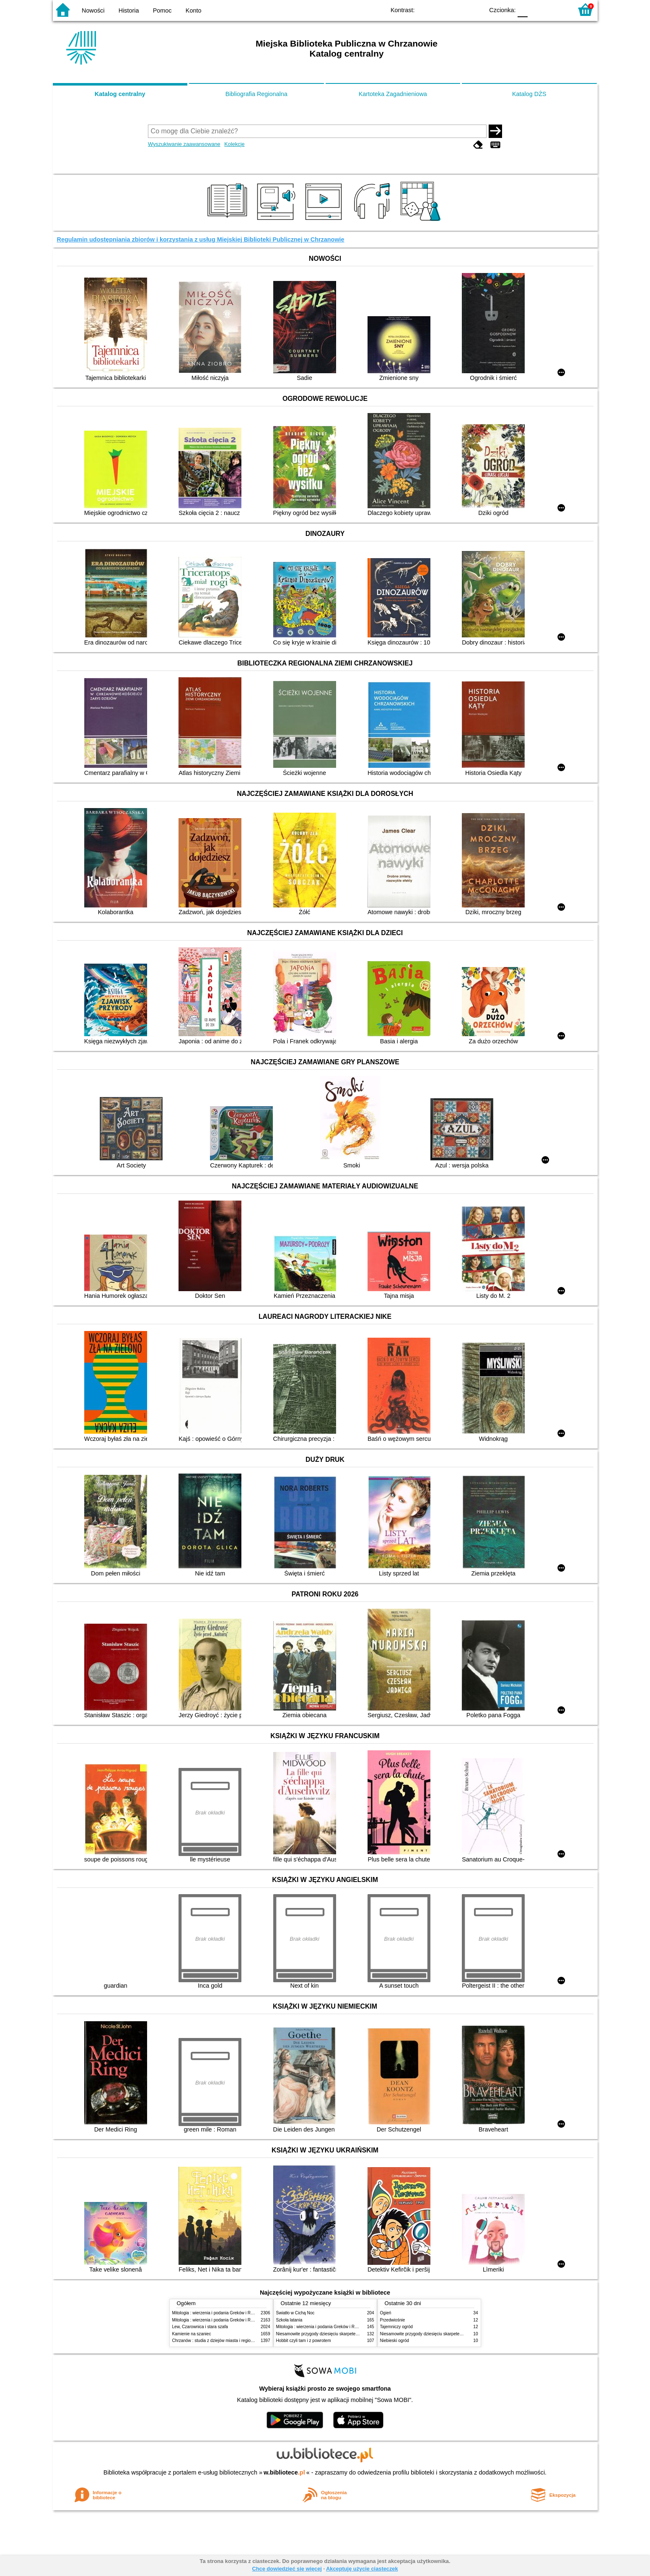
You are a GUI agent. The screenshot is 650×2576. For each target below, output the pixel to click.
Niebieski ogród (394, 2340)
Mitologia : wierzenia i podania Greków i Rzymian (218, 2313)
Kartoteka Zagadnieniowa (393, 94)
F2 (557, 9)
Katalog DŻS (529, 94)
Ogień (385, 2313)
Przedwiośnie (392, 2320)
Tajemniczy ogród (396, 2326)
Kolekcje (234, 144)
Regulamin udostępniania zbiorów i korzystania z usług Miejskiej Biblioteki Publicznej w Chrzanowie (200, 239)
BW (441, 9)
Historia (129, 10)
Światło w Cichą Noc (295, 2313)
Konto (194, 10)
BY (475, 9)
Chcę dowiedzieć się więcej (286, 2569)
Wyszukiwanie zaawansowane (184, 144)
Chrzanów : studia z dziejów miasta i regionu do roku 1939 (227, 2340)
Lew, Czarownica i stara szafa (200, 2326)
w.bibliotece (284, 2472)
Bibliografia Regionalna (256, 94)
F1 (537, 9)
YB (457, 9)
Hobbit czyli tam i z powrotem (303, 2340)
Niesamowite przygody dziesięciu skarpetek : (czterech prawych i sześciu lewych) (352, 2334)
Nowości (93, 10)
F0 (523, 9)
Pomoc (162, 10)
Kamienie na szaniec (191, 2334)
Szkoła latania (289, 2320)
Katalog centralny (120, 94)
